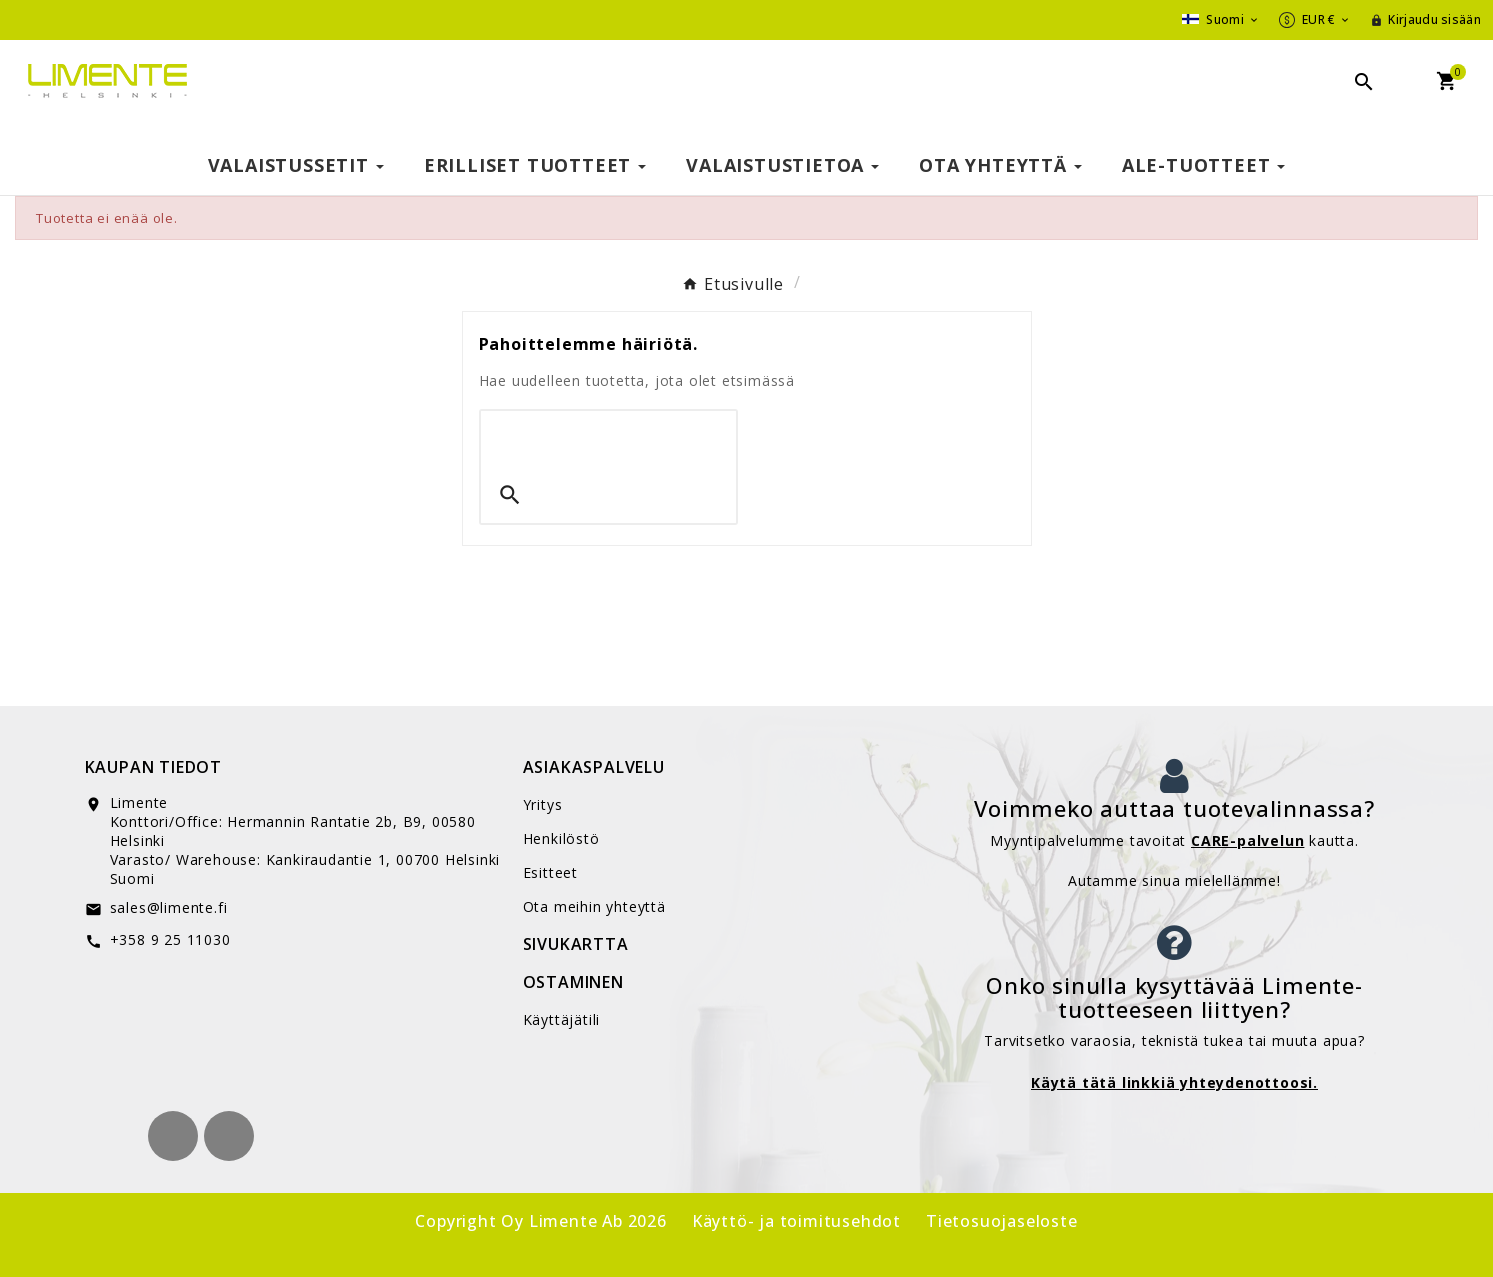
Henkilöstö (561, 838)
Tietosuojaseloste (1002, 1221)
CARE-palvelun (1247, 840)
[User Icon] (1425, 20)
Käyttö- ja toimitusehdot (796, 1221)
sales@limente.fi (169, 907)
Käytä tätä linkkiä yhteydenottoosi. (1174, 1082)
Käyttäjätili (562, 1019)
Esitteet (550, 872)
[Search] (608, 439)
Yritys (543, 804)
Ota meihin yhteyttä (594, 906)
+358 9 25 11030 (170, 939)
